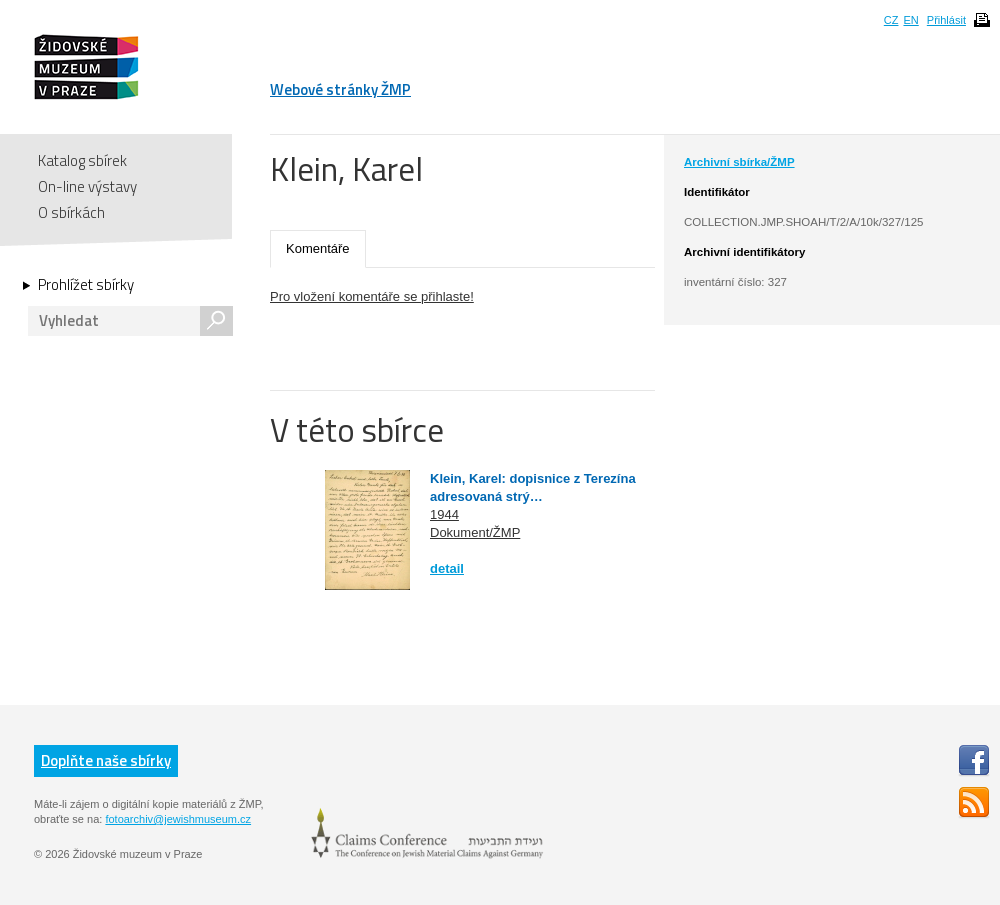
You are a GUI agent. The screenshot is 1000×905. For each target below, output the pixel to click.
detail (447, 568)
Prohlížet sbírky (86, 285)
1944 (444, 514)
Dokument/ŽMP (475, 532)
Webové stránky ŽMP (340, 89)
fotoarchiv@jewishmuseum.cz (178, 819)
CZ (891, 20)
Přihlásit (946, 20)
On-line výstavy (87, 186)
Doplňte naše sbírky (106, 760)
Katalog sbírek (82, 160)
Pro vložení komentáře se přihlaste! (372, 296)
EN (910, 20)
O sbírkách (71, 212)
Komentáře (318, 248)
